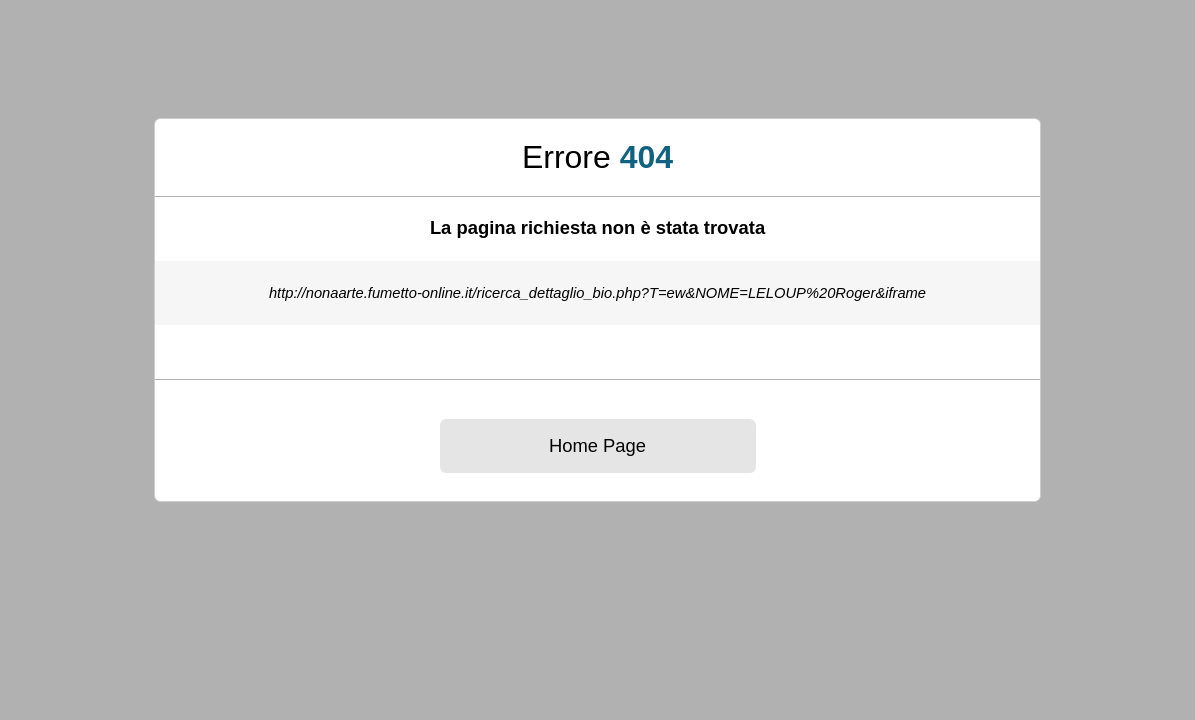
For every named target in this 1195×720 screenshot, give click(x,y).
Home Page (597, 445)
